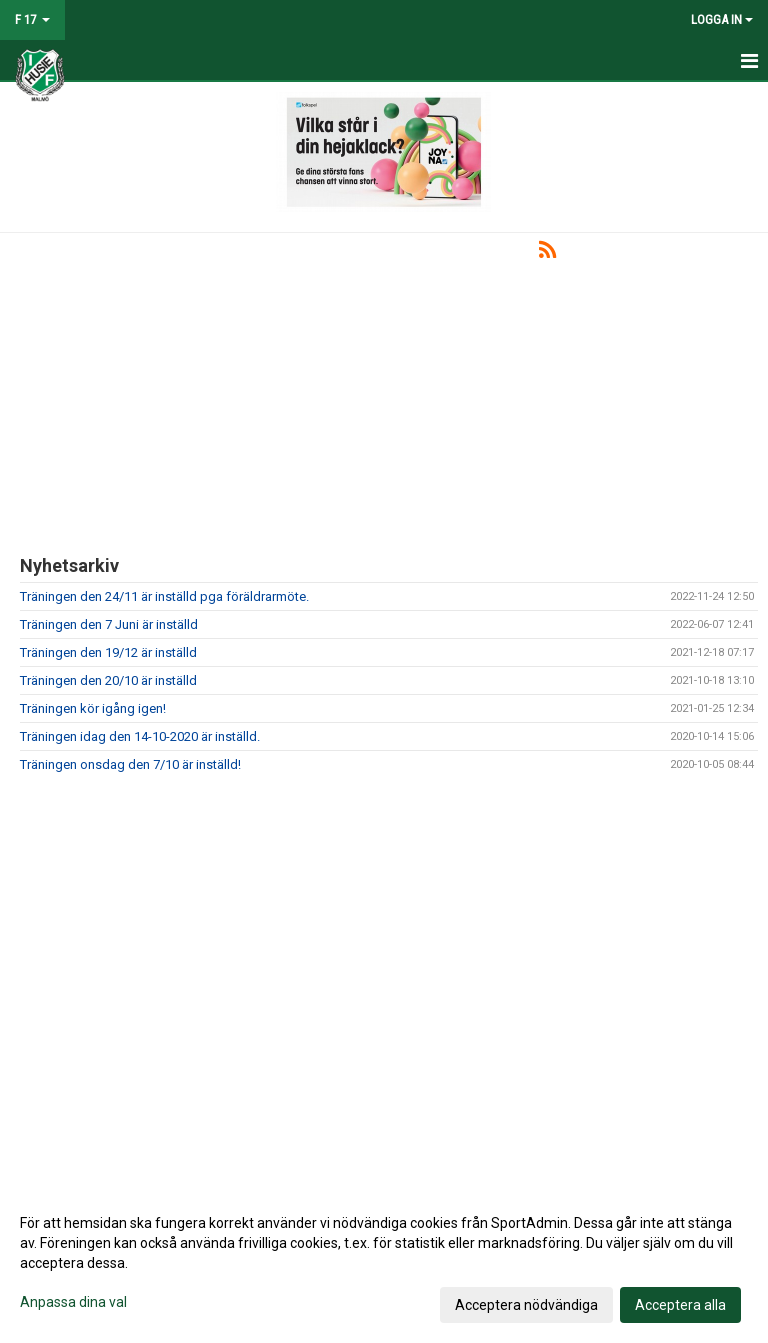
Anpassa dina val (73, 1302)
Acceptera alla (680, 1305)
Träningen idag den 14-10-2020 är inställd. (140, 736)
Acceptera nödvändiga (526, 1305)
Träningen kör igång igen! (93, 708)
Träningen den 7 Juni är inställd (109, 624)
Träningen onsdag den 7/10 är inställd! (130, 764)
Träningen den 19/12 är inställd (108, 652)
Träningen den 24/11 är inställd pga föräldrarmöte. (164, 596)
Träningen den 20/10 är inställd (108, 680)
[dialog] (384, 1263)
